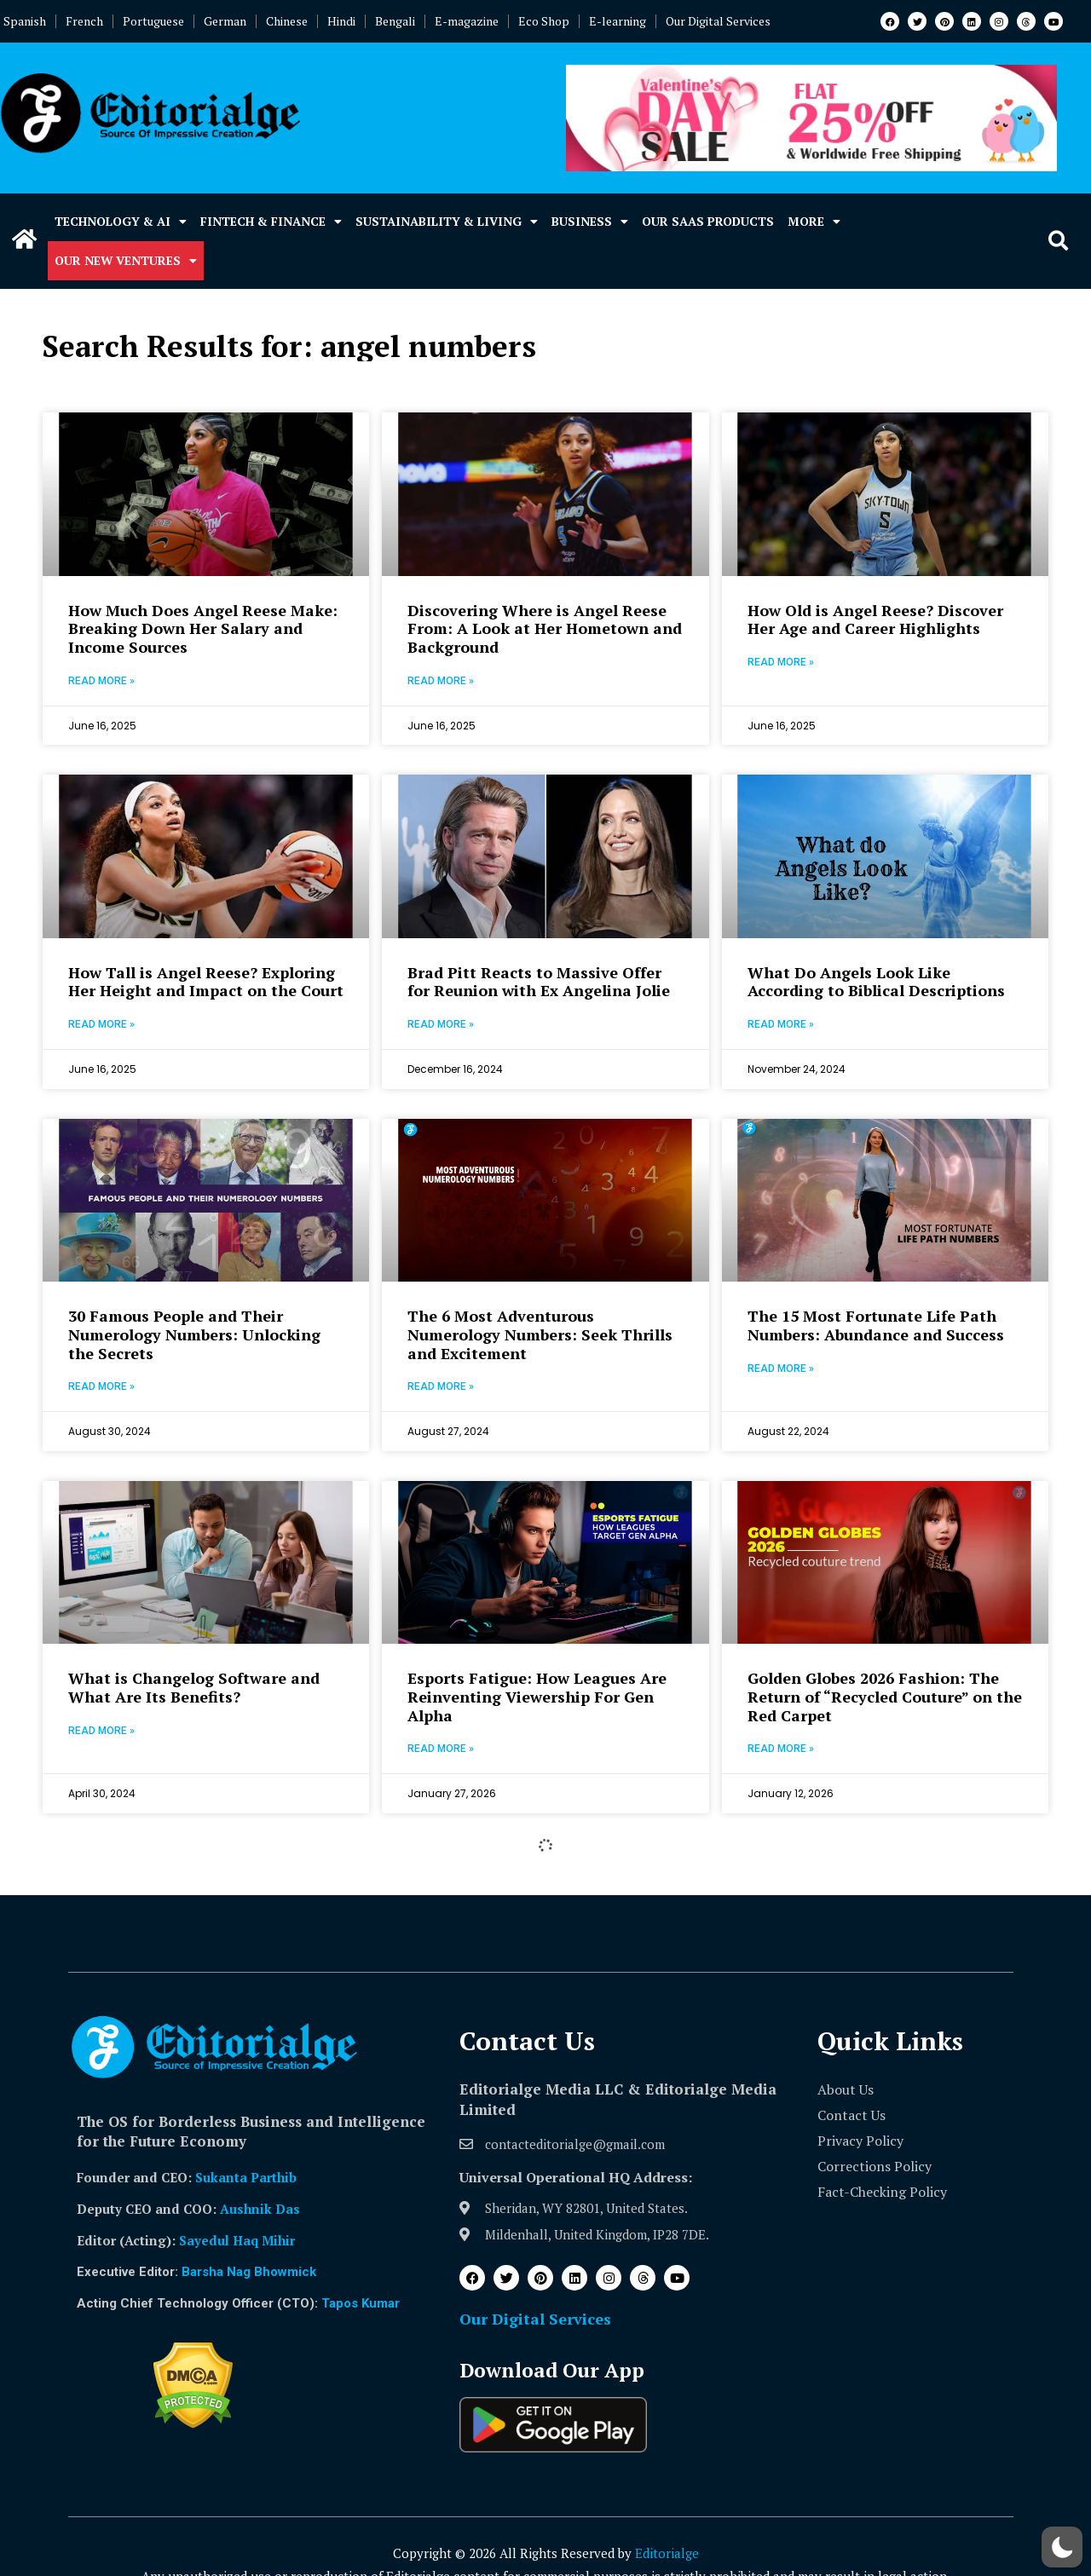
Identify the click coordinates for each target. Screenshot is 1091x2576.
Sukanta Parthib (246, 2177)
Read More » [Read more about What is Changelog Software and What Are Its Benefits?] (101, 1731)
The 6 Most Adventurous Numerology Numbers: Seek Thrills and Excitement (539, 1334)
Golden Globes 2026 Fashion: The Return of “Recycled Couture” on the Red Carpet (885, 1696)
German (225, 21)
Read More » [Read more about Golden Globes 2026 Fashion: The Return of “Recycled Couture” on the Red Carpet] (781, 1749)
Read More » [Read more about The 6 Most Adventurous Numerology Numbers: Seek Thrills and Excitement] (440, 1386)
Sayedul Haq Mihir (237, 2240)
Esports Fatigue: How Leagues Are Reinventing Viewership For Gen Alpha (537, 1696)
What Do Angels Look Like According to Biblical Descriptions (876, 981)
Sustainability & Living (446, 221)
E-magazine (467, 21)
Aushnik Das (260, 2208)
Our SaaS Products (708, 221)
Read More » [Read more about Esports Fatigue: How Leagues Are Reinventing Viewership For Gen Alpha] (440, 1749)
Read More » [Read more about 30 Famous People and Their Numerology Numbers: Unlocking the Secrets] (101, 1386)
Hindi (341, 21)
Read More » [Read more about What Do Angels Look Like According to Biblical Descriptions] (781, 1024)
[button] (1058, 241)
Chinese (287, 21)
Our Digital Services (718, 21)
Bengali (395, 21)
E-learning (617, 21)
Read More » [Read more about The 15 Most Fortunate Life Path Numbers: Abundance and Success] (781, 1368)
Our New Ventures (126, 260)
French (84, 21)
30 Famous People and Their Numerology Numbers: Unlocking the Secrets (194, 1334)
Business (589, 221)
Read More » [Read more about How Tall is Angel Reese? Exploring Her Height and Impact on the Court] (101, 1024)
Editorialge (667, 2553)
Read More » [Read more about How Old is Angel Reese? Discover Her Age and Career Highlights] (781, 662)
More (814, 221)
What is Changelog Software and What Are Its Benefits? (194, 1687)
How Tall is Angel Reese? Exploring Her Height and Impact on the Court (205, 981)
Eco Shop (543, 21)
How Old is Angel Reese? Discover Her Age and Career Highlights (875, 619)
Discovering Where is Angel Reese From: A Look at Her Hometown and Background (544, 628)
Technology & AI (121, 221)
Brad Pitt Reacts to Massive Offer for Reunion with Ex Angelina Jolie (538, 981)
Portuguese (153, 21)
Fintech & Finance (271, 221)
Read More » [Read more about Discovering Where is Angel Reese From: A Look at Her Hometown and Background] (440, 681)
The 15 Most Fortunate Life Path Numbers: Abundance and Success (876, 1325)
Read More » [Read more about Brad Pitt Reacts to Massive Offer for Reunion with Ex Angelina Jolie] (440, 1024)
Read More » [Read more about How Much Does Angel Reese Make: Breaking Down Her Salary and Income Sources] (101, 681)
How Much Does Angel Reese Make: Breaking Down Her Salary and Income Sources (203, 628)
